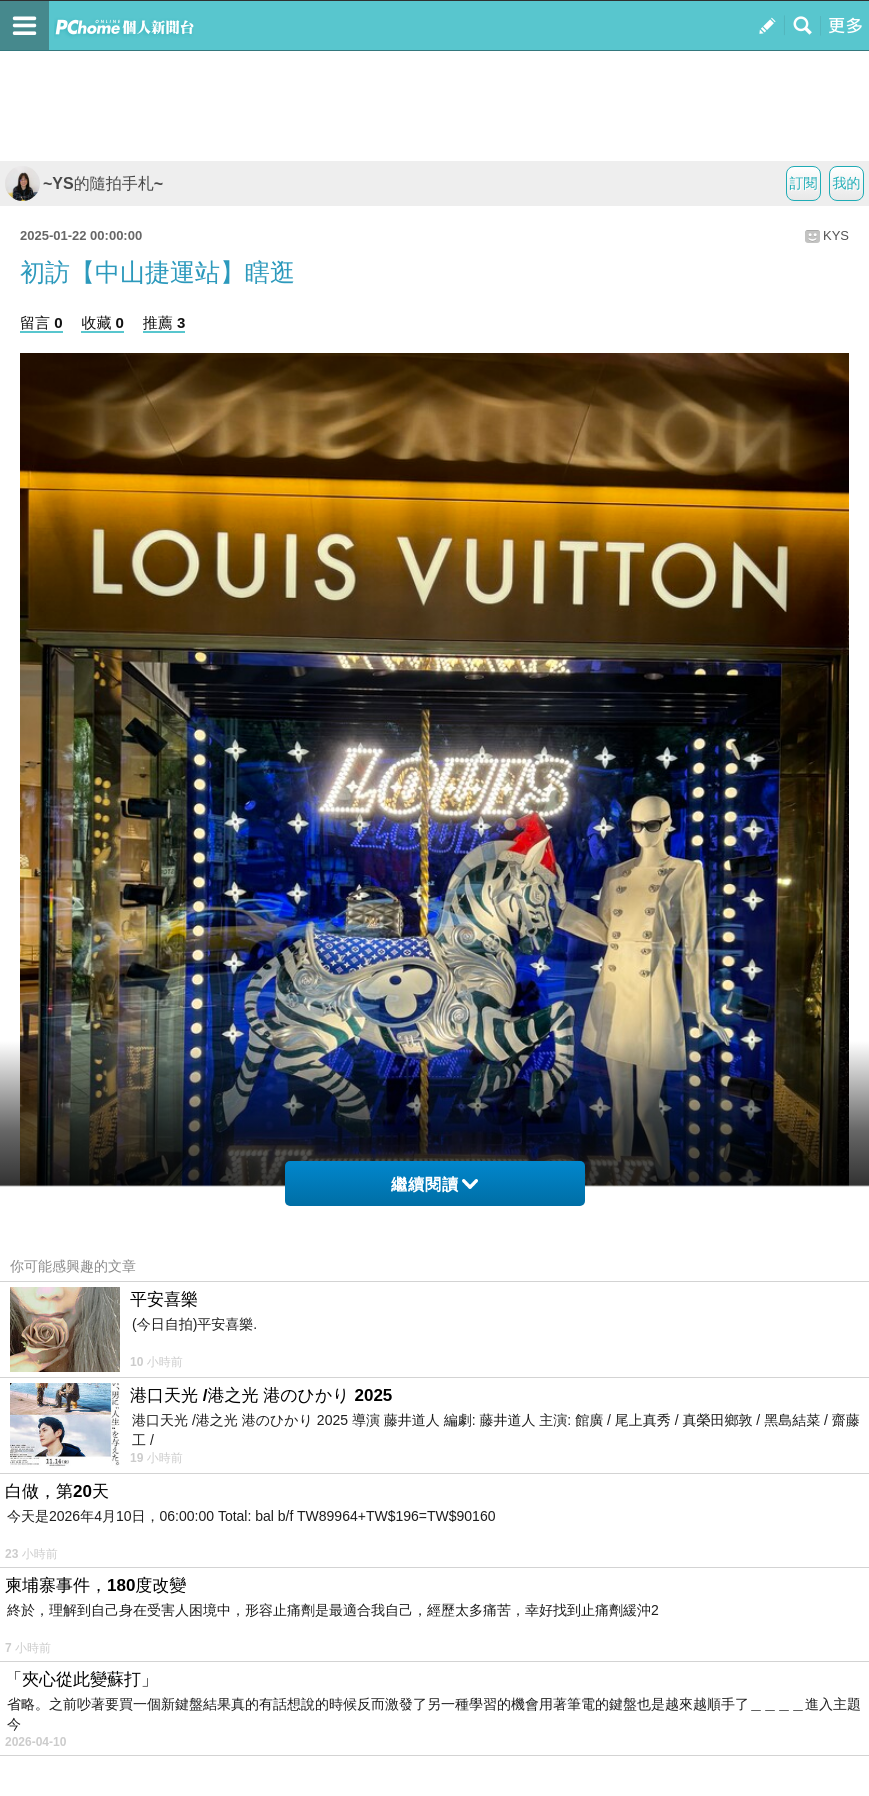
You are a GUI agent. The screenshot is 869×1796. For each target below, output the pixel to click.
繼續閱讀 (434, 1184)
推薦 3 (164, 322)
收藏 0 (102, 322)
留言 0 (41, 322)
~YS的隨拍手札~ (84, 183)
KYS (836, 235)
